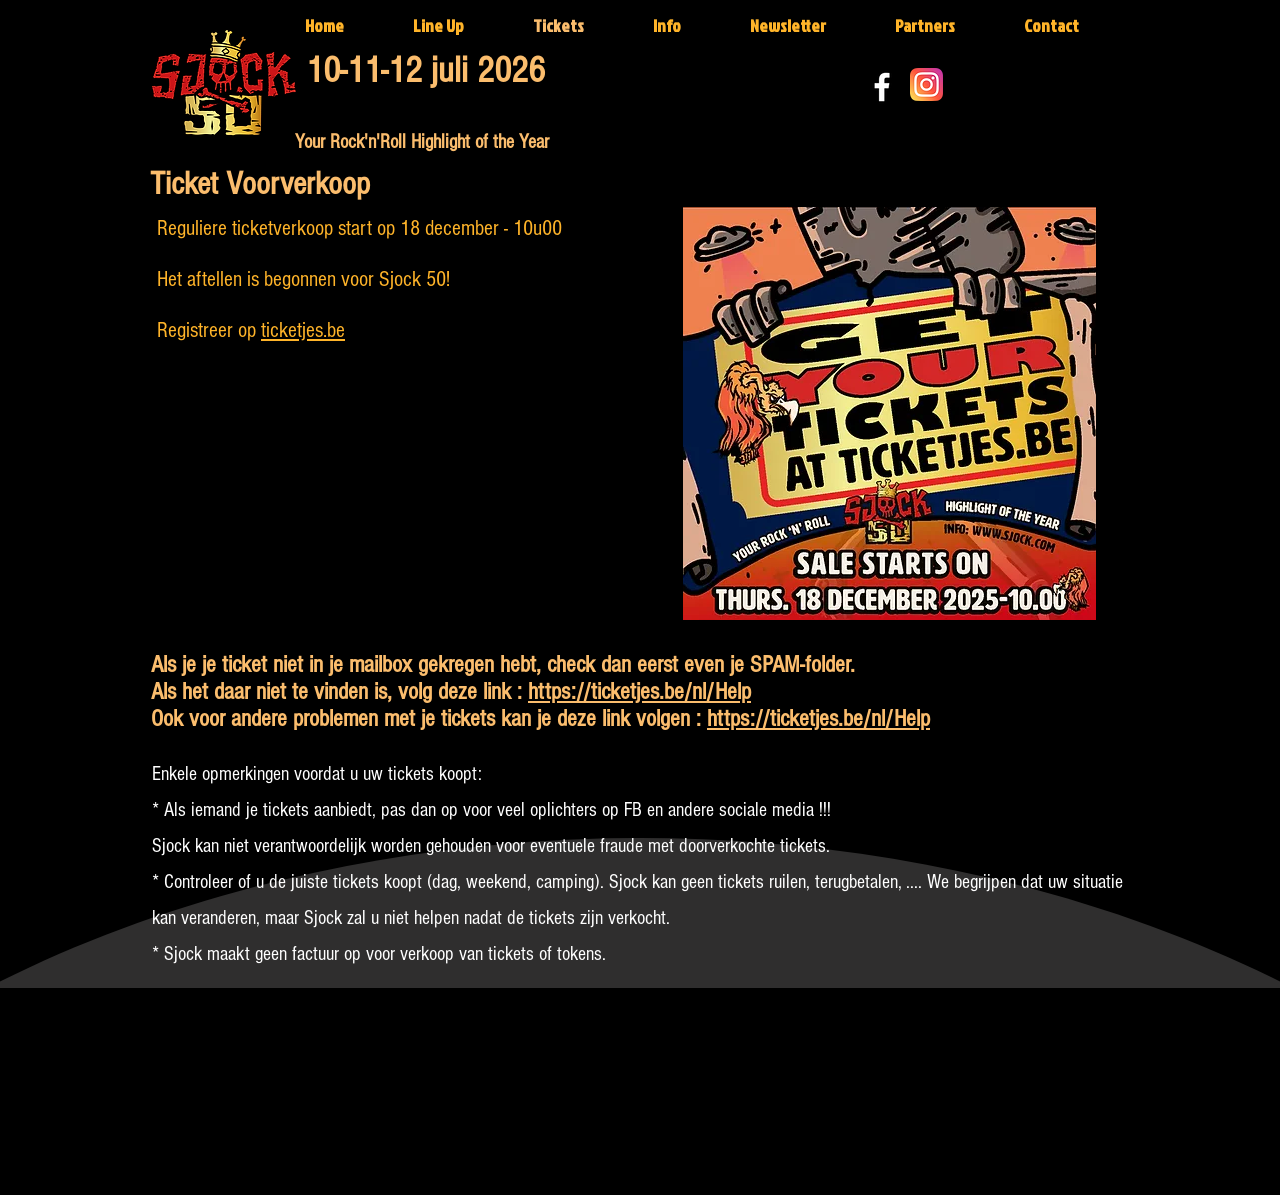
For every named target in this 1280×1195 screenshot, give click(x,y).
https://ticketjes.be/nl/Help (639, 691)
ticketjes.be (303, 330)
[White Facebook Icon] (882, 87)
